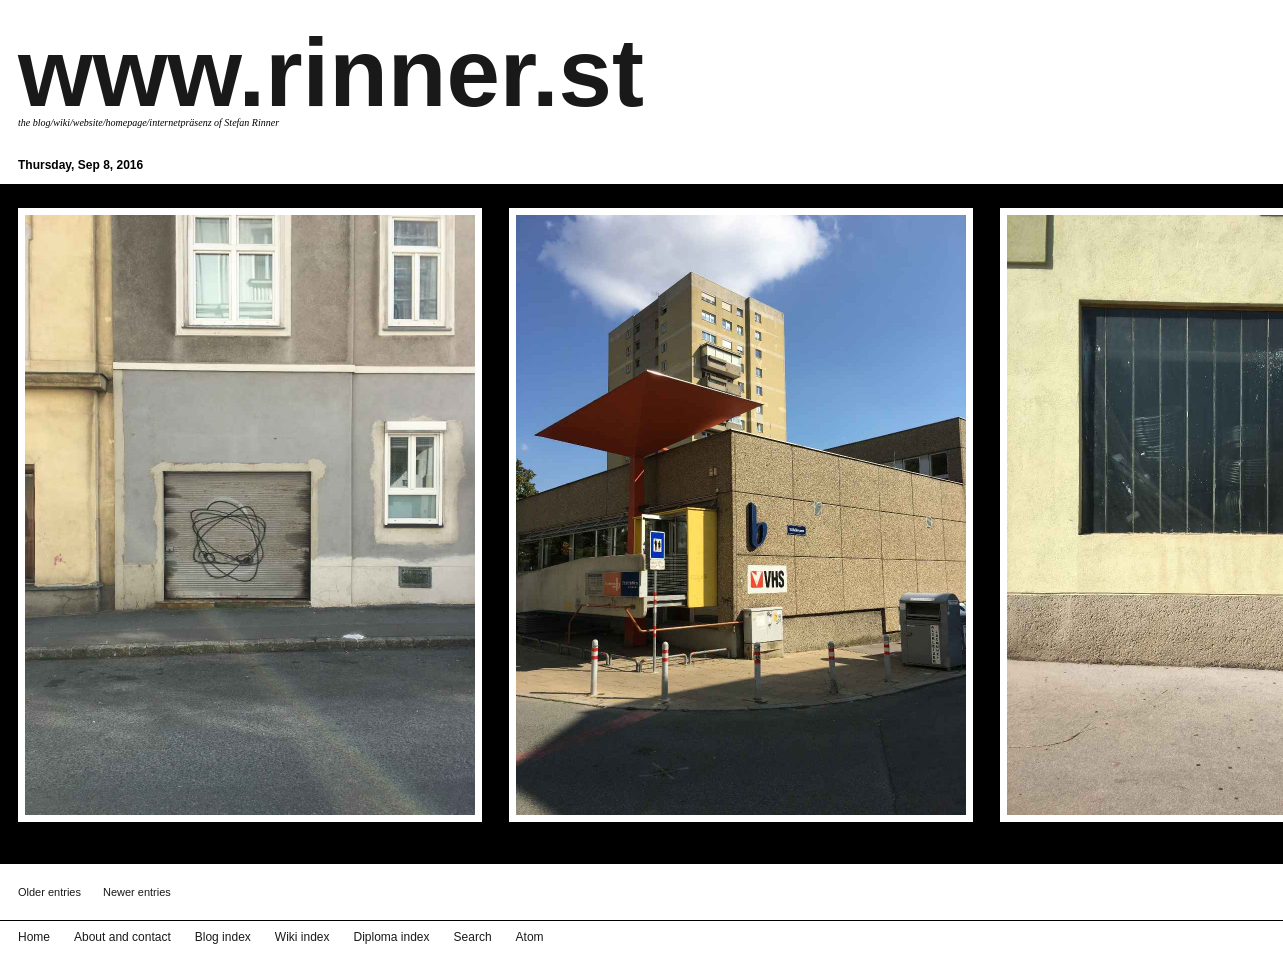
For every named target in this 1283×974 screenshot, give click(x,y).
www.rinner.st (331, 72)
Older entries (49, 892)
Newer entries (137, 892)
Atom (530, 937)
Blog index (223, 937)
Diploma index (392, 937)
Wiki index (302, 937)
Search (473, 937)
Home (34, 937)
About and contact (122, 937)
